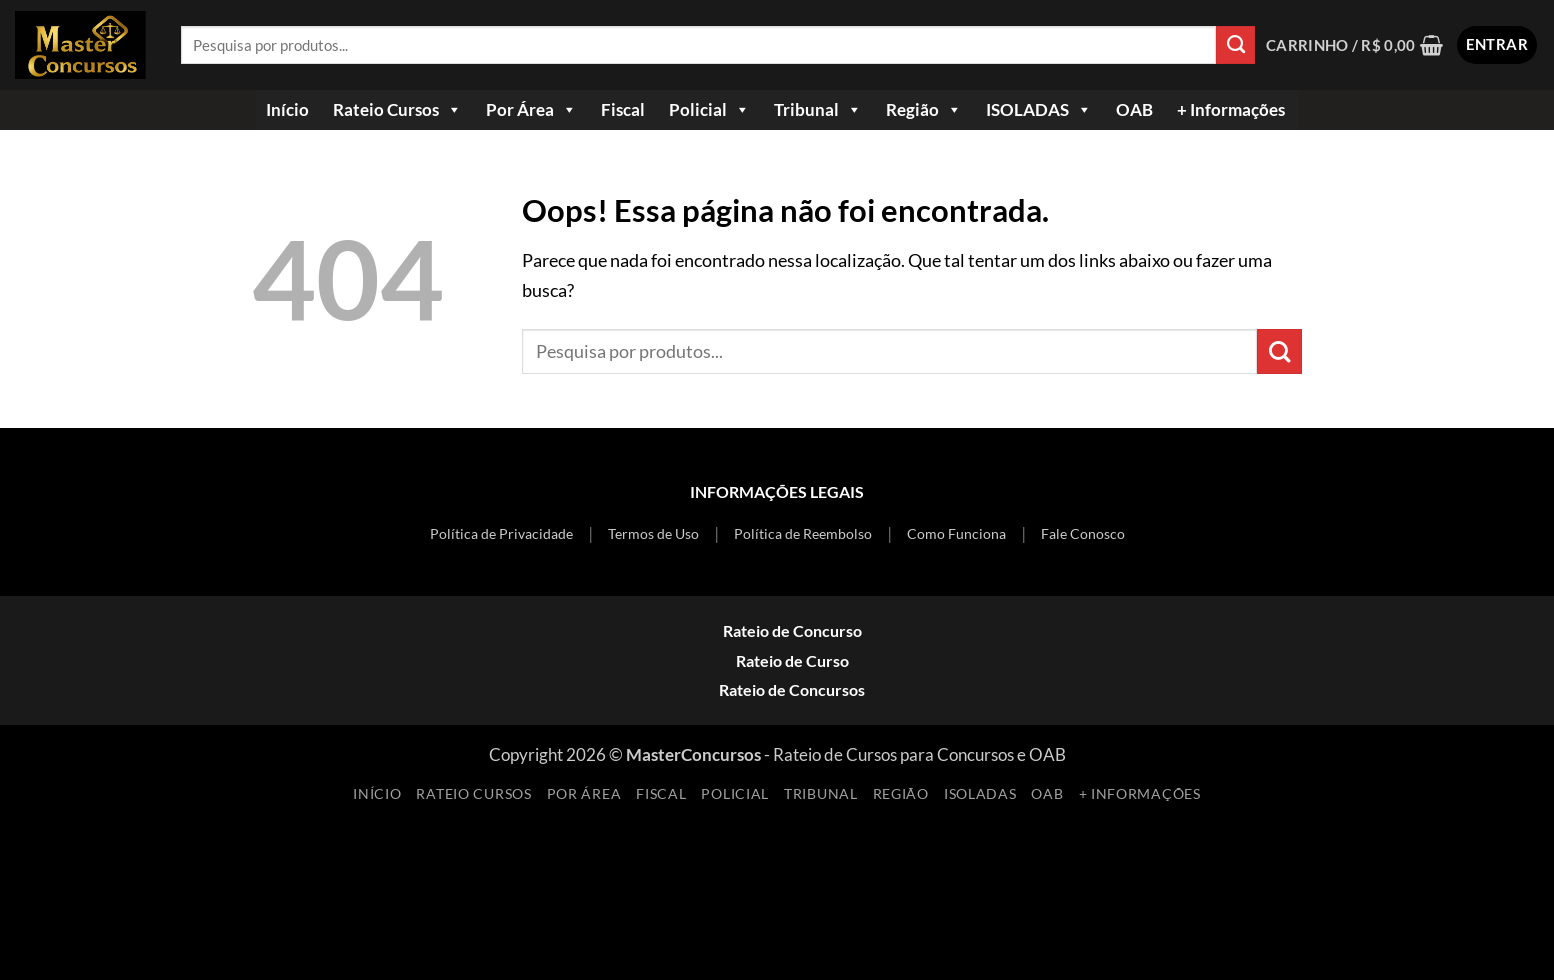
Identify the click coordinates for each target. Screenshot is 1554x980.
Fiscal (623, 109)
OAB (1134, 109)
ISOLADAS (1039, 110)
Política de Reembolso (803, 533)
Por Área (531, 110)
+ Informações (1231, 109)
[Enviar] (1235, 45)
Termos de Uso (653, 533)
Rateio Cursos (397, 110)
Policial (709, 110)
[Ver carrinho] (1355, 45)
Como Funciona (956, 533)
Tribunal (818, 110)
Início (287, 109)
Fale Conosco (1083, 533)
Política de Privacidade (501, 533)
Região (924, 110)
